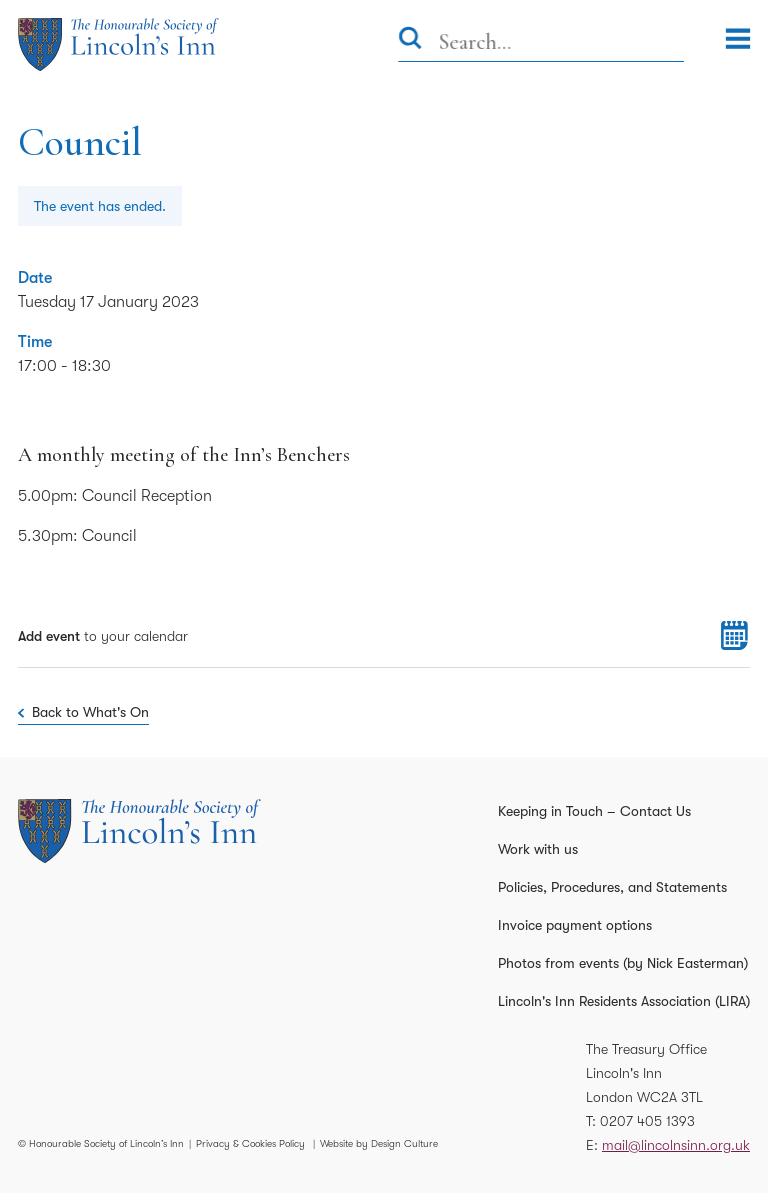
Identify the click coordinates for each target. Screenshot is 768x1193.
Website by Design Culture (379, 1143)
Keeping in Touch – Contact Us (594, 811)
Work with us (538, 849)
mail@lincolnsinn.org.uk (676, 1145)
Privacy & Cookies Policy (250, 1143)
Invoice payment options (575, 925)
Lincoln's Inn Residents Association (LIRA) (624, 1001)
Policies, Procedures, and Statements (612, 887)
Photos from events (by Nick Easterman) (623, 963)
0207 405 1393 (647, 1121)
